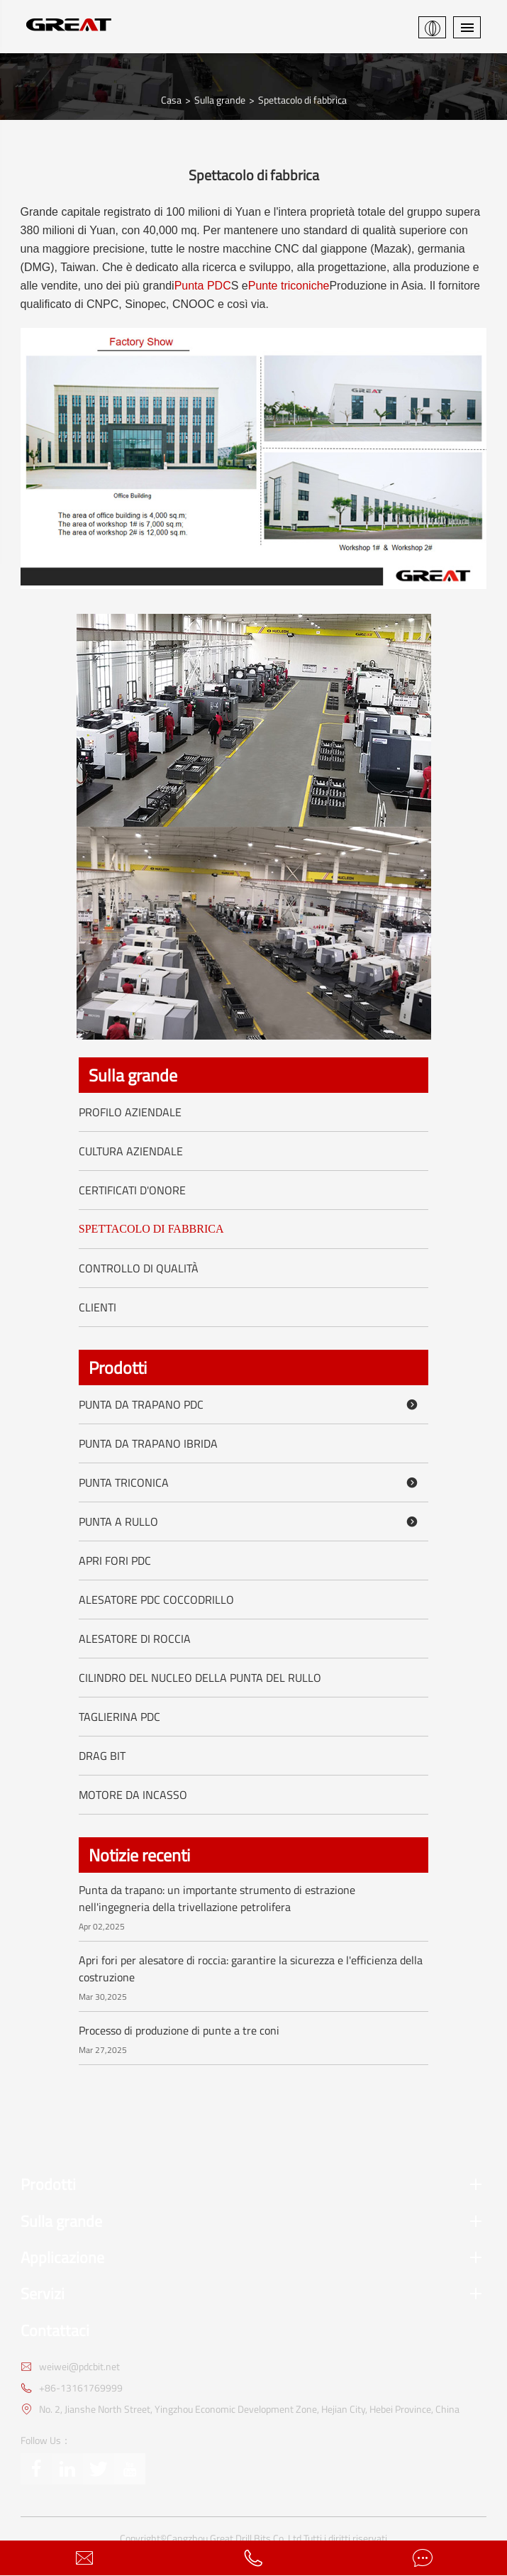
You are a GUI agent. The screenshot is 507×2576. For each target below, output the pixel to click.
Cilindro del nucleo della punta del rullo (200, 1677)
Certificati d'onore (132, 1190)
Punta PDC (202, 286)
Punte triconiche (289, 286)
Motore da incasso (133, 1794)
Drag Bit (102, 1755)
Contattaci (55, 2331)
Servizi (254, 2294)
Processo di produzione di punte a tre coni (179, 2030)
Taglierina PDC (119, 1716)
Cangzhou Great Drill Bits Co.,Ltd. (235, 2538)
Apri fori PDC (115, 1560)
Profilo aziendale (130, 1112)
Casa (171, 100)
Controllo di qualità (139, 1268)
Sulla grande (219, 100)
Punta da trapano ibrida (148, 1443)
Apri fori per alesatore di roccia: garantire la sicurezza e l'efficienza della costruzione (251, 1969)
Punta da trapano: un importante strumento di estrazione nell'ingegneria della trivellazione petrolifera (217, 1898)
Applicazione (254, 2258)
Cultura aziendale (131, 1151)
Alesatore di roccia (135, 1638)
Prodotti (118, 1367)
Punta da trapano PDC (251, 1404)
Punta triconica (251, 1482)
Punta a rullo (251, 1521)
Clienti (97, 1307)
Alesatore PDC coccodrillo (156, 1599)
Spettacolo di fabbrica (302, 100)
